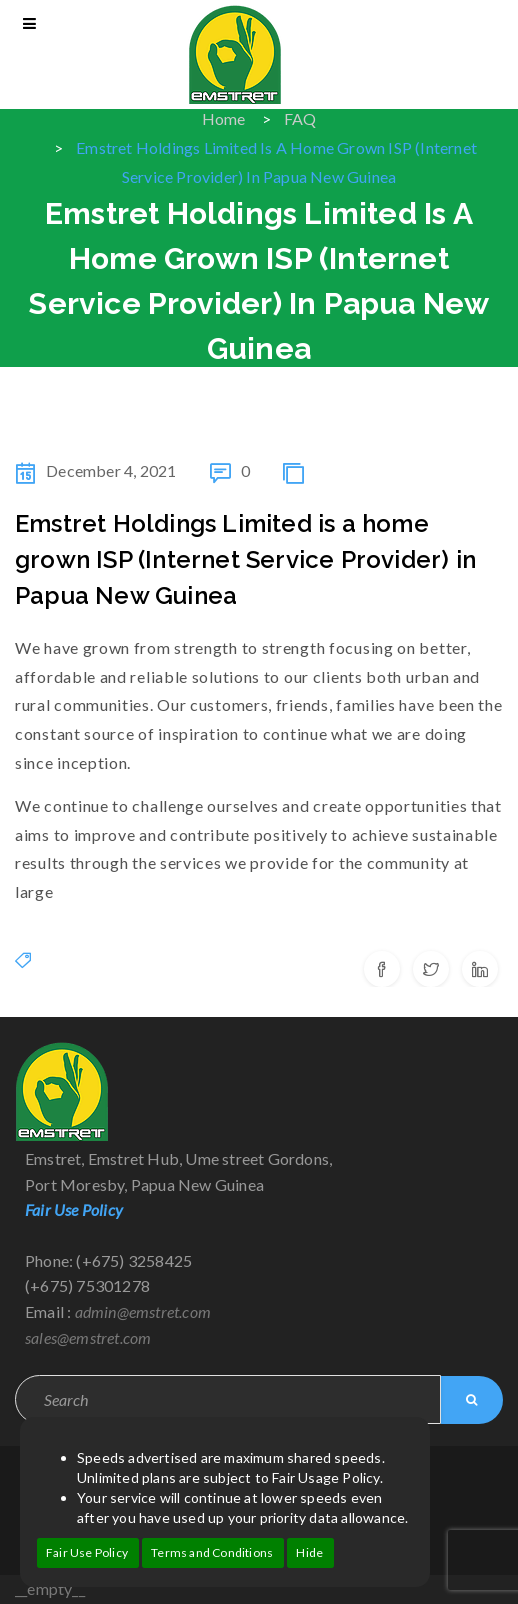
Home (224, 118)
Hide (309, 1552)
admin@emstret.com (143, 1311)
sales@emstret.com (88, 1337)
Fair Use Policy (87, 1552)
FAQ (300, 118)
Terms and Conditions (212, 1552)
